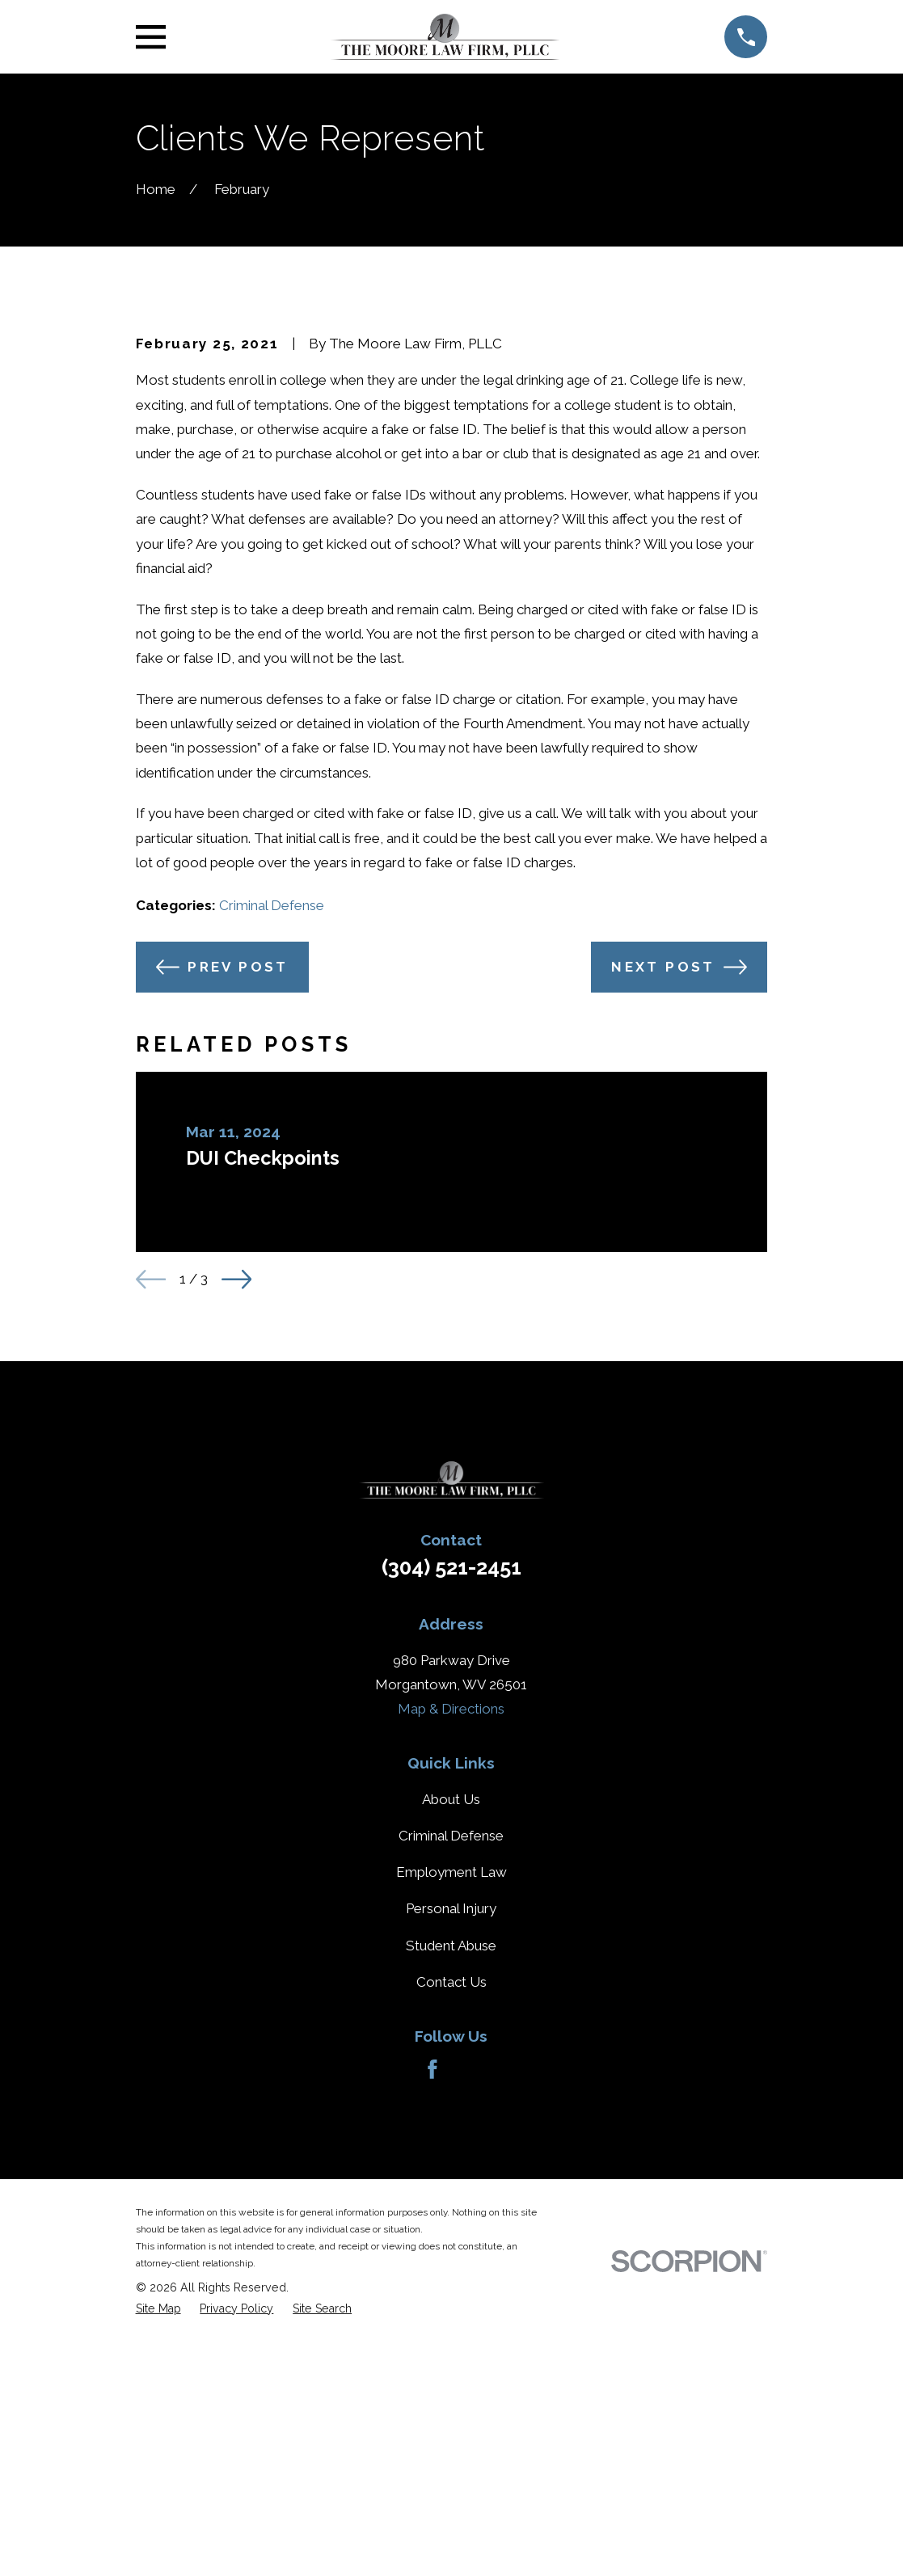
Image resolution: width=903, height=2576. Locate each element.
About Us (451, 2074)
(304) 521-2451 (451, 1842)
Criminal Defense (271, 1180)
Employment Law (451, 2147)
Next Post (679, 1242)
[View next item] (236, 1554)
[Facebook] (432, 2345)
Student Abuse (451, 2220)
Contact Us (451, 2257)
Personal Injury (451, 2184)
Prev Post (222, 1242)
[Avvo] (470, 2345)
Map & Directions (451, 1983)
